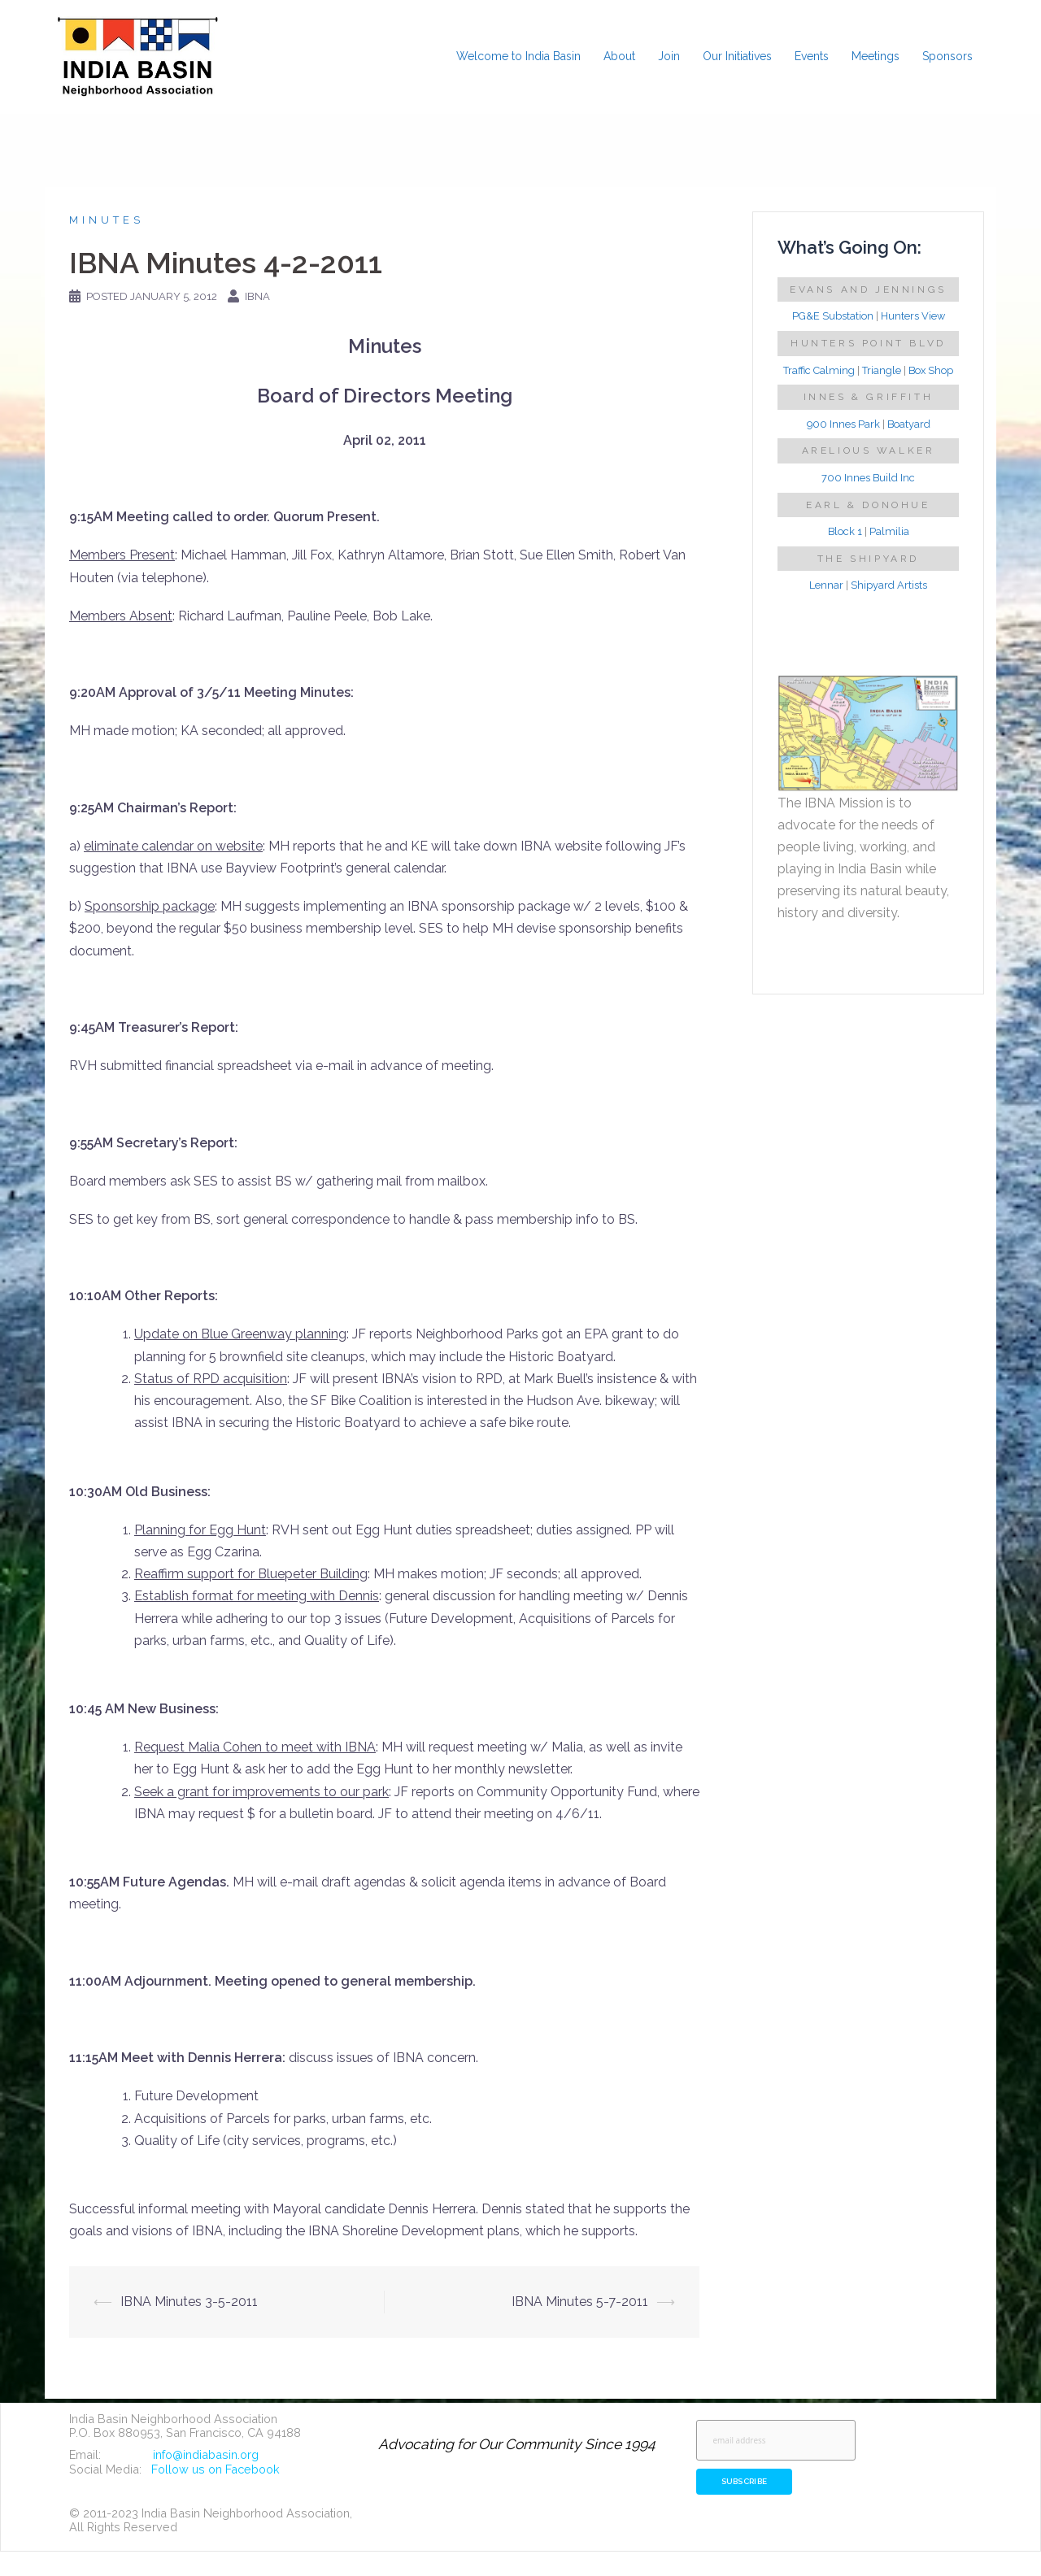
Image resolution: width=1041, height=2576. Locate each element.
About (619, 56)
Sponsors (947, 56)
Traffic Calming (819, 370)
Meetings (875, 56)
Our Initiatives (737, 56)
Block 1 (845, 531)
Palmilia (889, 531)
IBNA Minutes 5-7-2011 (580, 2301)
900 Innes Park (843, 424)
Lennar (826, 585)
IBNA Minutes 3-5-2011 (189, 2301)
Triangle (881, 370)
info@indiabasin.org (206, 2454)
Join (669, 56)
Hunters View (913, 316)
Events (812, 56)
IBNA (257, 296)
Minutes (106, 220)
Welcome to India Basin (518, 56)
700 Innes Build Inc (868, 478)
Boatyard (908, 424)
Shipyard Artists (889, 585)
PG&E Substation (832, 316)
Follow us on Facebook (215, 2469)
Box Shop (930, 370)
